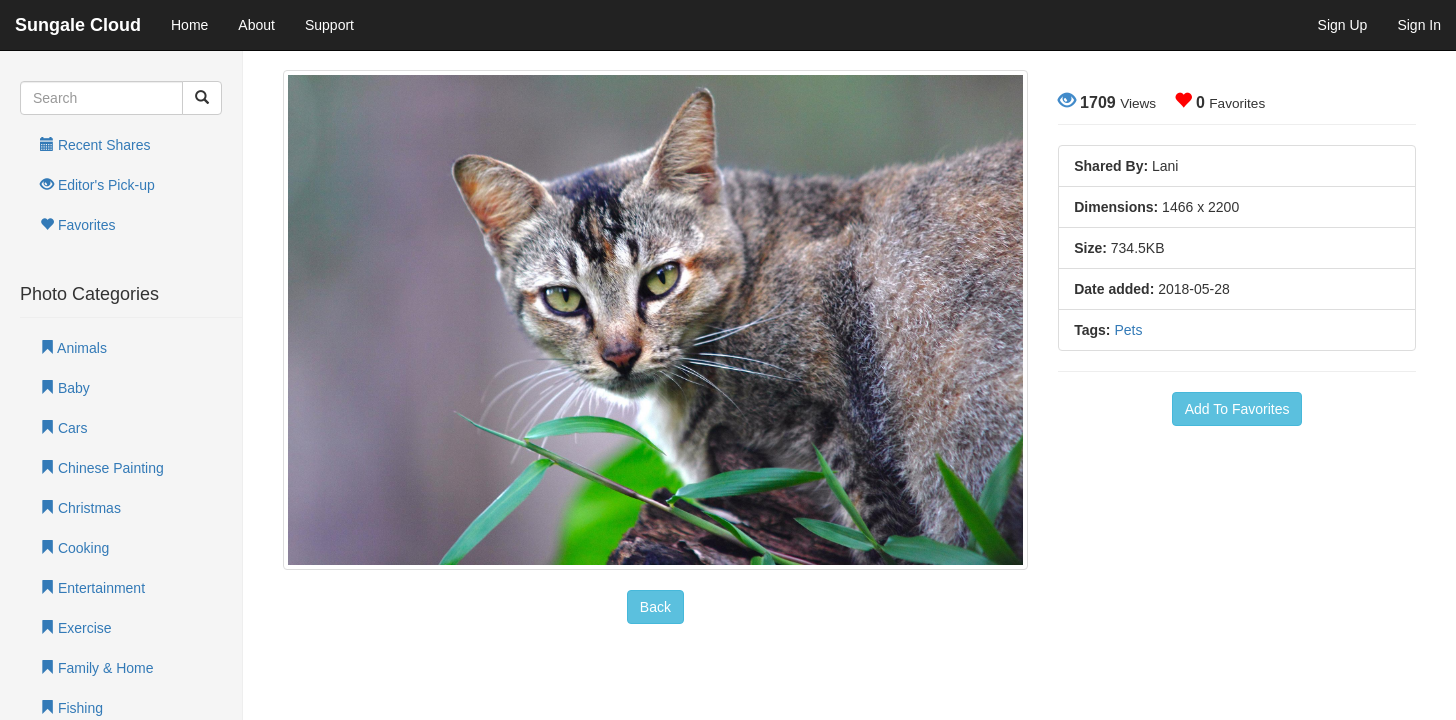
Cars (63, 428)
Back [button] (655, 607)
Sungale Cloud (78, 25)
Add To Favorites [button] (1237, 409)
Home (189, 25)
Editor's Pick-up (97, 185)
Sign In (1419, 25)
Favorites (77, 225)
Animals (73, 348)
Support (329, 25)
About (256, 25)
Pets (1128, 330)
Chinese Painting (102, 468)
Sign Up (1343, 25)
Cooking (74, 548)
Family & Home (97, 668)
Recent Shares (95, 145)
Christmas (80, 508)
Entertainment (92, 588)
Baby (65, 388)
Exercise (76, 628)
